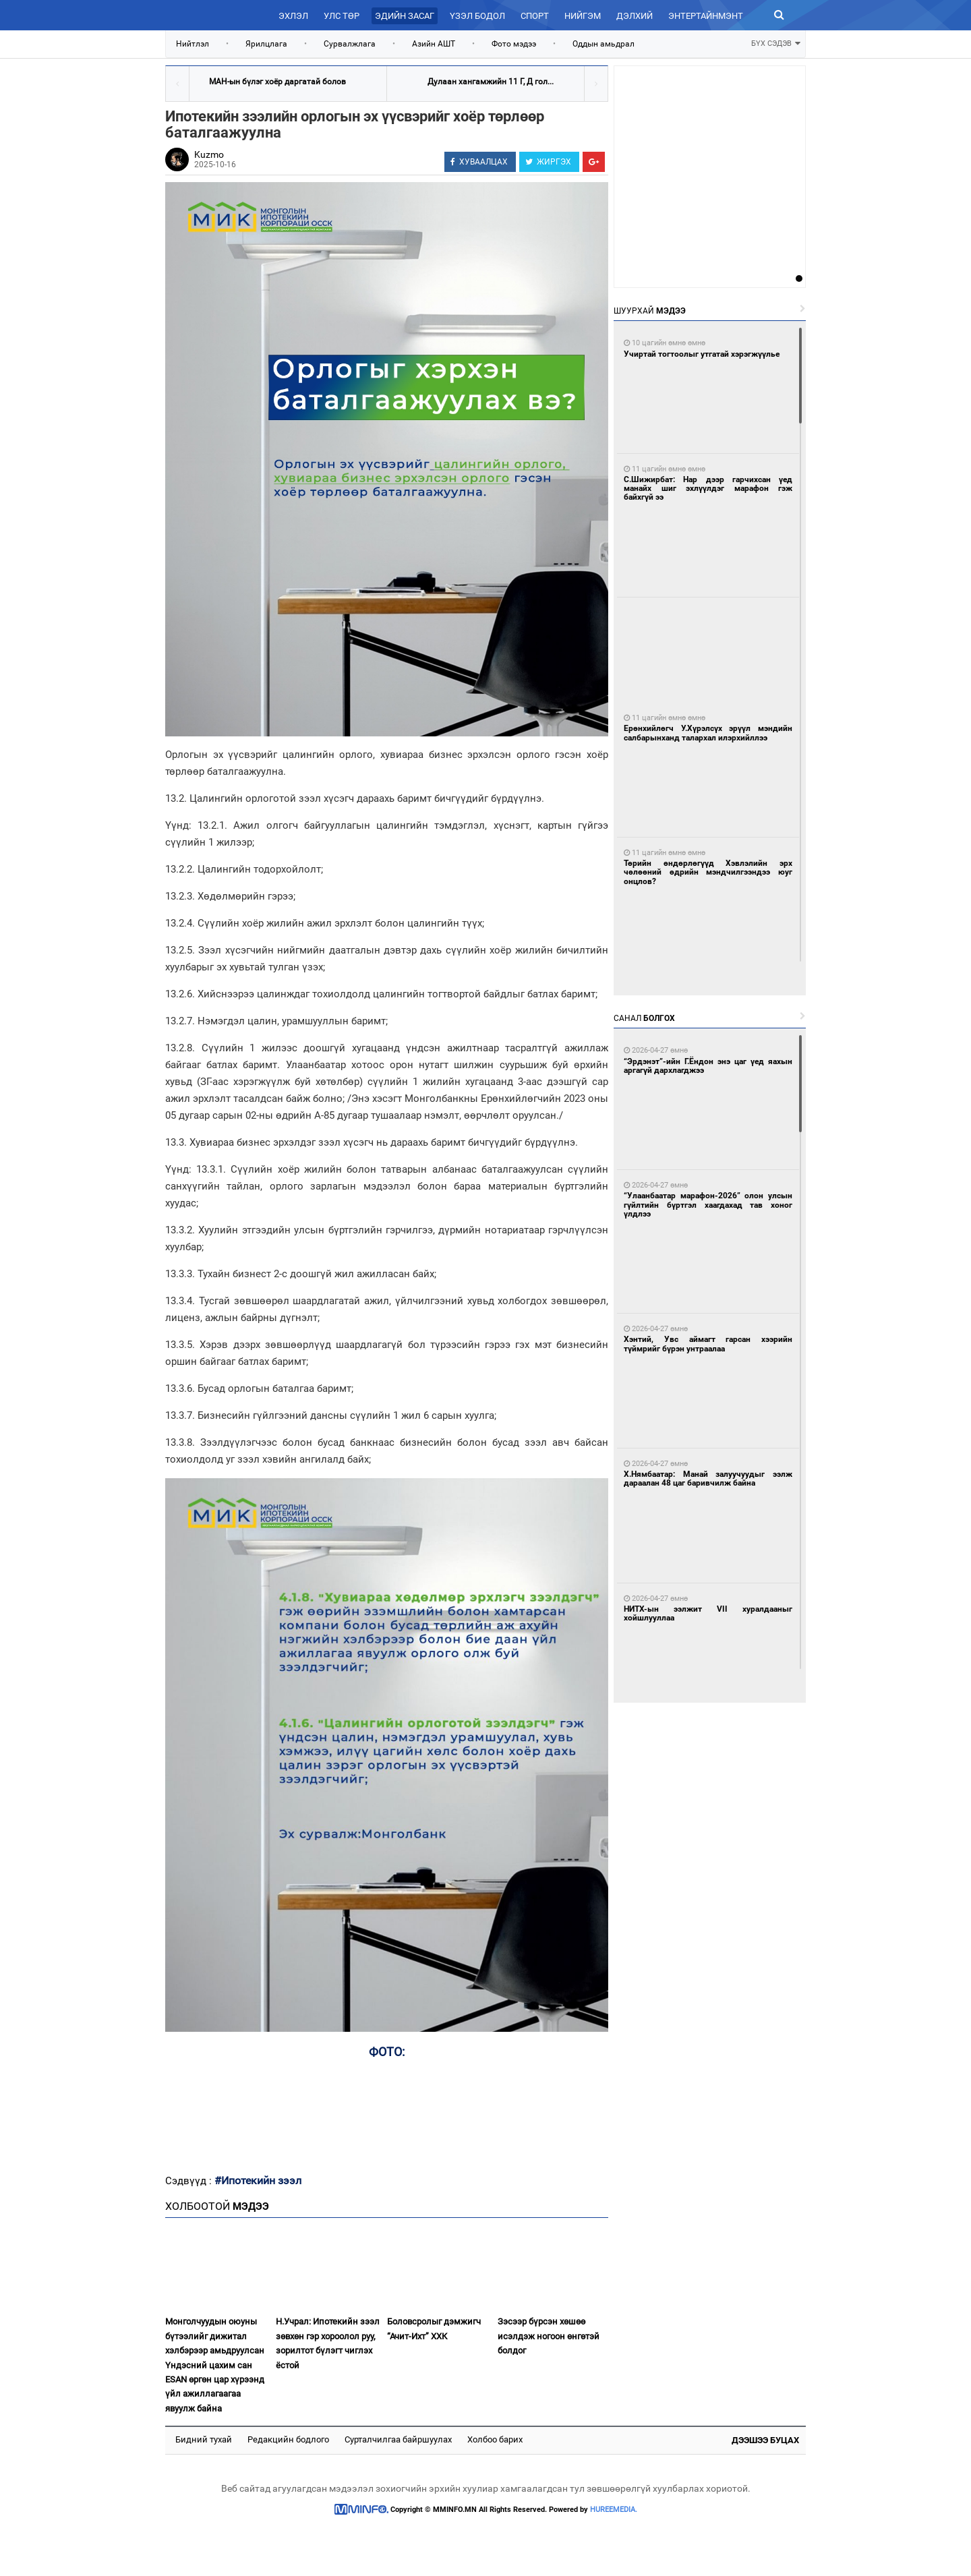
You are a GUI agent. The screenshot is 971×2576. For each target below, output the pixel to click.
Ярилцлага (266, 44)
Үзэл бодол (477, 16)
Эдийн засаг (404, 16)
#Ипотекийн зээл (257, 2180)
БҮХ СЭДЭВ (775, 42)
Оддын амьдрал (603, 44)
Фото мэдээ (514, 44)
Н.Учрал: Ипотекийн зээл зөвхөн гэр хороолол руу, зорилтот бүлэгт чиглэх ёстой (328, 2343)
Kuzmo (209, 154)
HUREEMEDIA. (613, 2509)
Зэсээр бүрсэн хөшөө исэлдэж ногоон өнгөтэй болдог (548, 2335)
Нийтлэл (192, 44)
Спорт (535, 16)
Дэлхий (634, 16)
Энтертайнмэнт (705, 16)
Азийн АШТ (433, 44)
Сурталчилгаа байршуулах (398, 2439)
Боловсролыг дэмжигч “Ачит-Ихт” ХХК (434, 2328)
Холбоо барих (495, 2439)
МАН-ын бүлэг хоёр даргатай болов (277, 81)
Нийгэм (582, 16)
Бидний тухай (203, 2439)
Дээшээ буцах (765, 2440)
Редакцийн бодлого (288, 2439)
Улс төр (341, 16)
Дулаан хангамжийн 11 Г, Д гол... (491, 81)
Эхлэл (293, 16)
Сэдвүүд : (189, 2181)
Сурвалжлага (350, 44)
